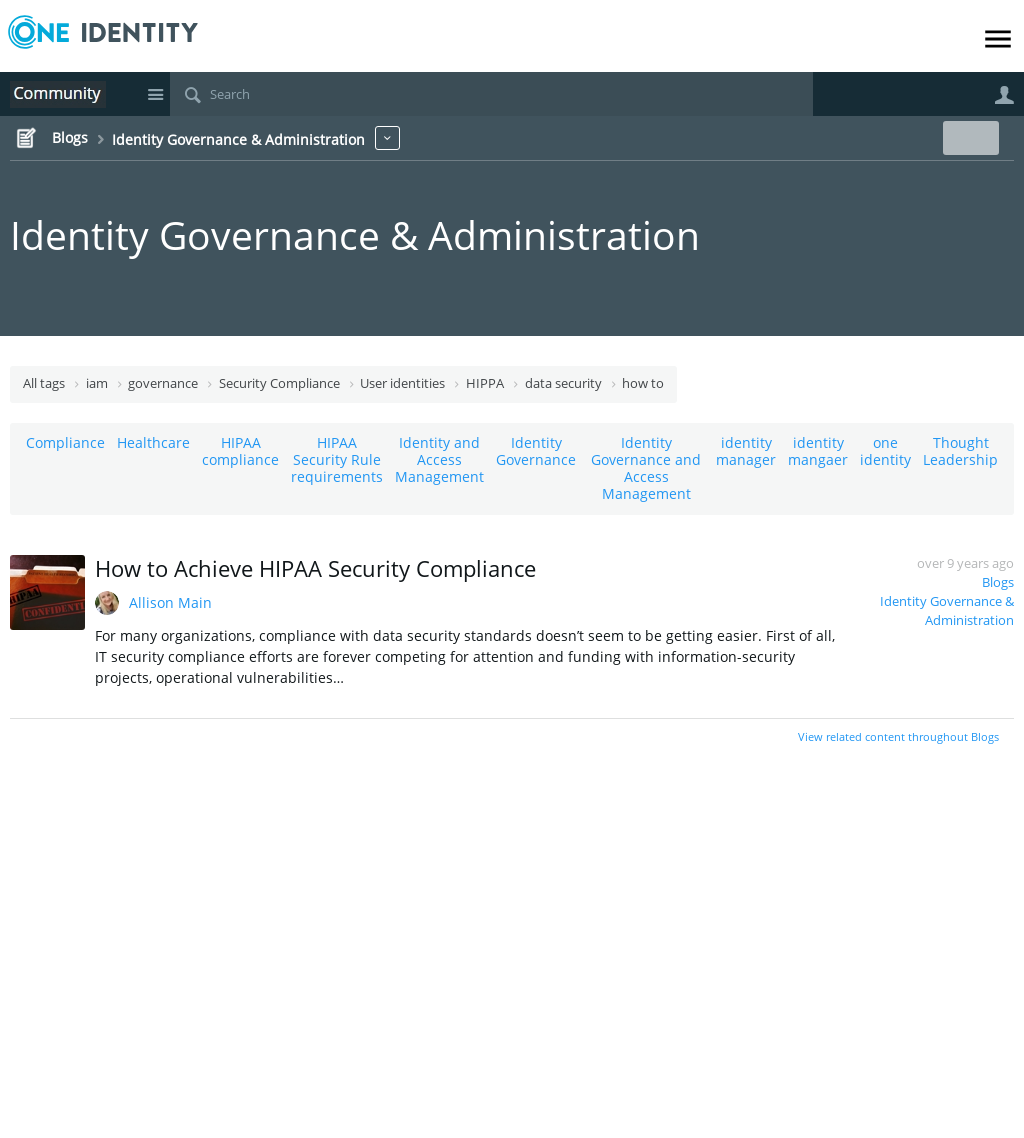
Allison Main (170, 602)
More (387, 137)
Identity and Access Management (439, 459)
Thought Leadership (960, 451)
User (1004, 95)
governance (163, 383)
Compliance (65, 442)
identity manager (746, 451)
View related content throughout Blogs (898, 736)
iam (97, 383)
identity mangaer (818, 451)
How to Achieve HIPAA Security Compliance (315, 568)
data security (563, 383)
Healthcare (153, 442)
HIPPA (485, 383)
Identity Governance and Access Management (646, 467)
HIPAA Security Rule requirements (337, 459)
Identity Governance (536, 451)
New (968, 137)
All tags (44, 383)
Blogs (998, 582)
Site (155, 94)
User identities (402, 383)
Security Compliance (279, 383)
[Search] (491, 94)
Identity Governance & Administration (355, 234)
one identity (885, 451)
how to (643, 383)
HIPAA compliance (240, 451)
